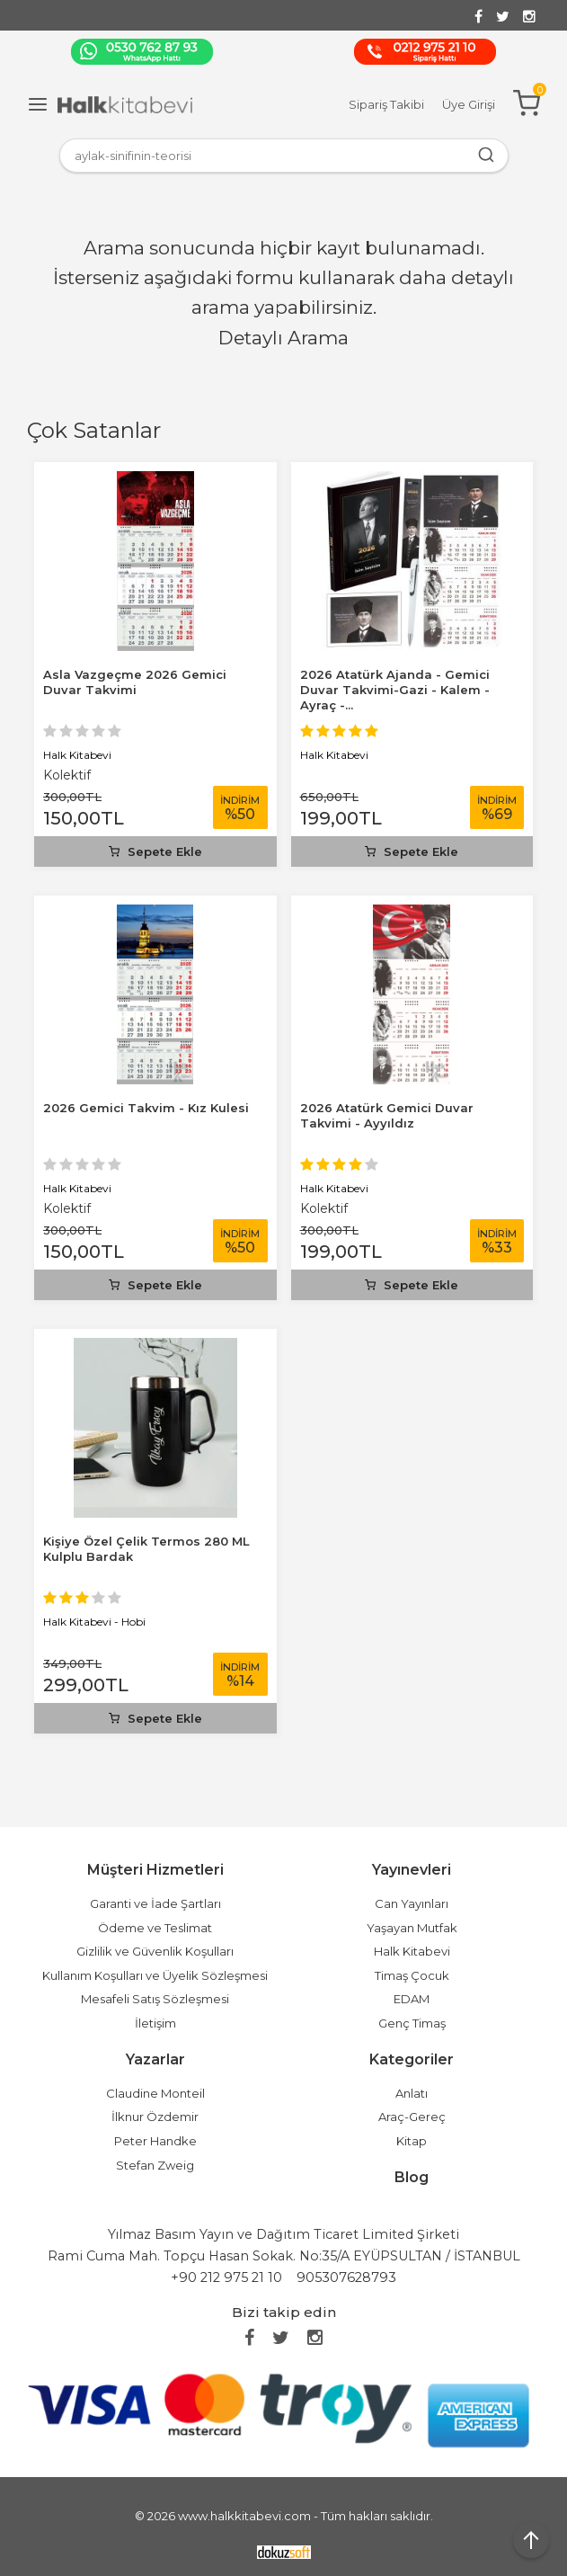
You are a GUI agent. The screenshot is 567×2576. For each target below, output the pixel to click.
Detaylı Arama (283, 337)
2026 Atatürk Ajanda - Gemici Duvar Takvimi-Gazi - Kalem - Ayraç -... (395, 689)
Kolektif (67, 775)
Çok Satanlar (94, 430)
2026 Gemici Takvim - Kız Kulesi (146, 1108)
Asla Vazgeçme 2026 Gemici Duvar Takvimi (134, 682)
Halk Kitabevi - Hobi (94, 1621)
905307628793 (346, 2277)
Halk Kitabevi (77, 755)
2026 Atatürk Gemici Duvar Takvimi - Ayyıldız (387, 1115)
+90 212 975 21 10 (226, 2277)
